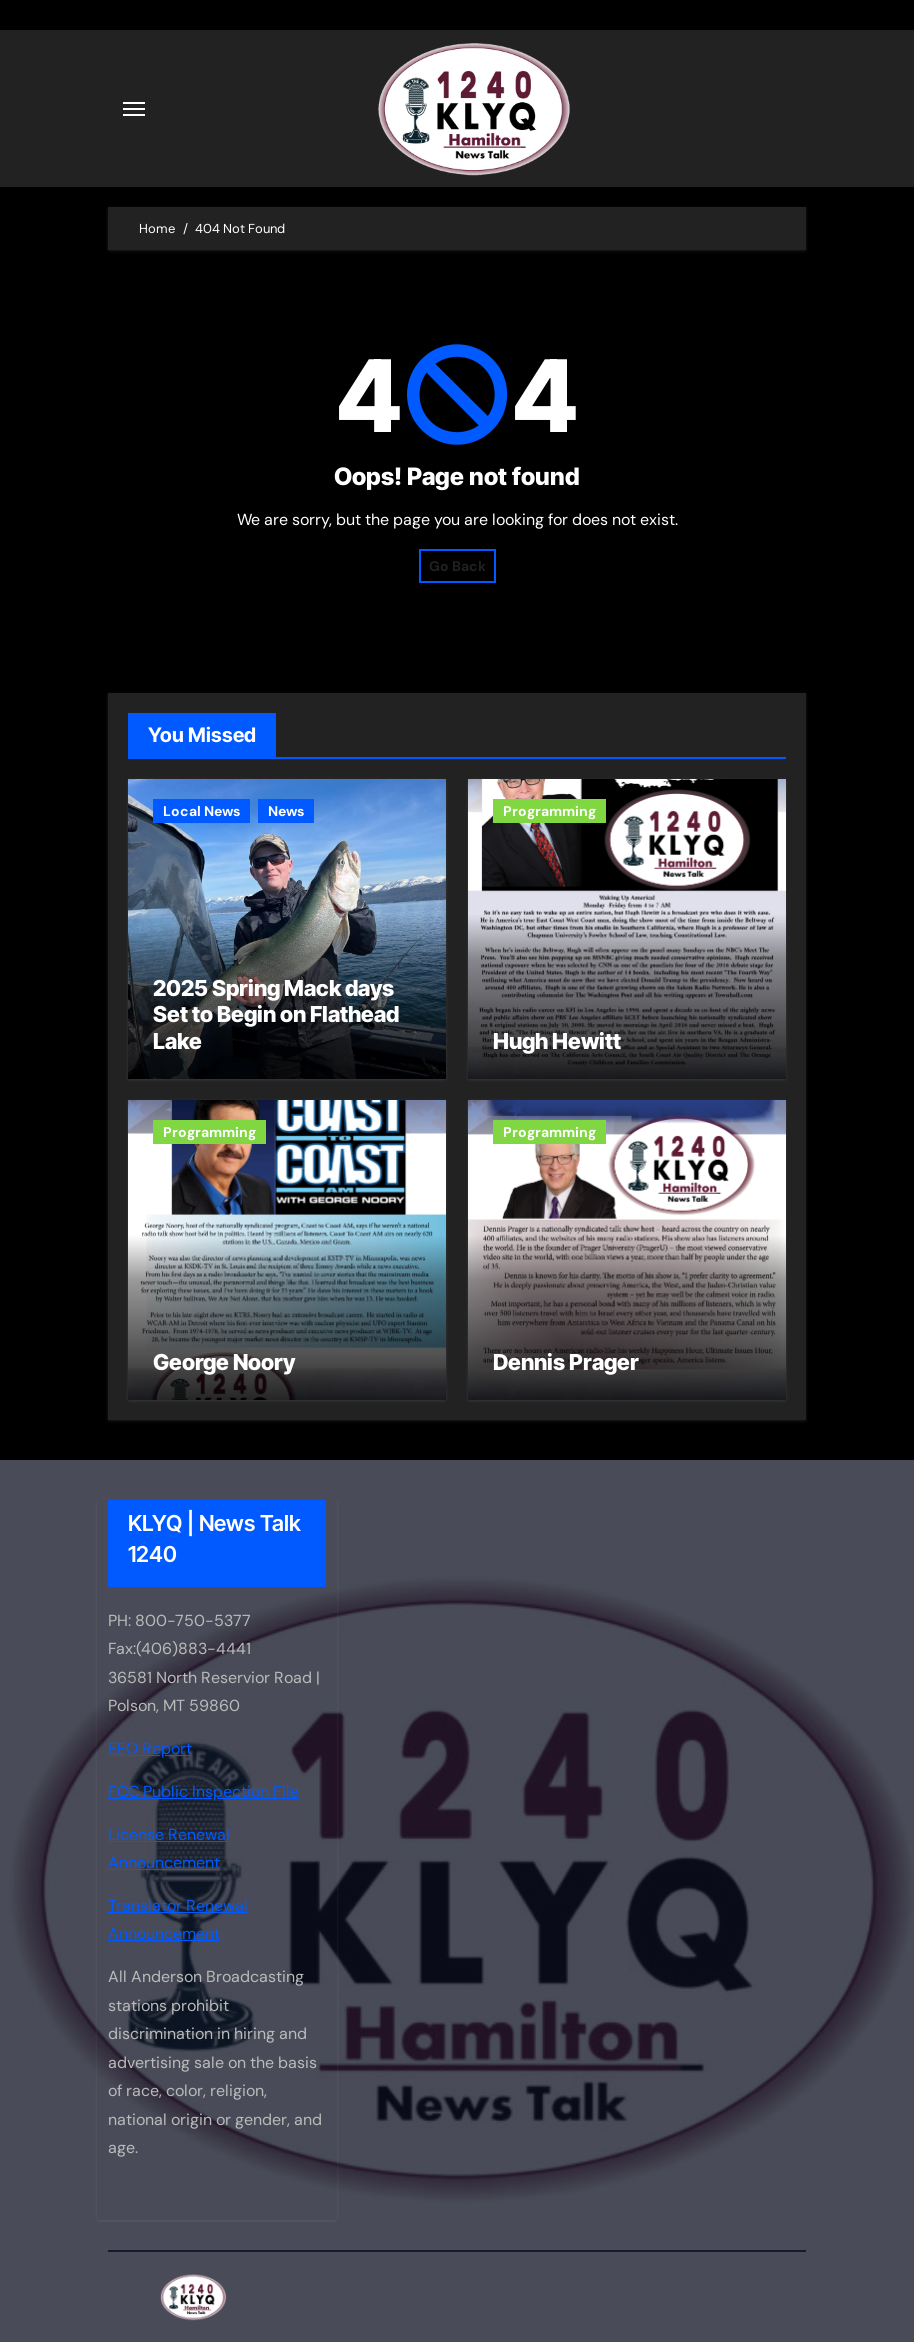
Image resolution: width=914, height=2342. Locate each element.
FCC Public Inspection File (203, 1791)
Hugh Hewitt (557, 1041)
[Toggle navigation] (134, 109)
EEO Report (150, 1748)
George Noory (224, 1362)
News (286, 811)
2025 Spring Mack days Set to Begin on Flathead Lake (276, 1014)
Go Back (457, 566)
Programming (549, 811)
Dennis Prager (566, 1362)
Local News (201, 811)
